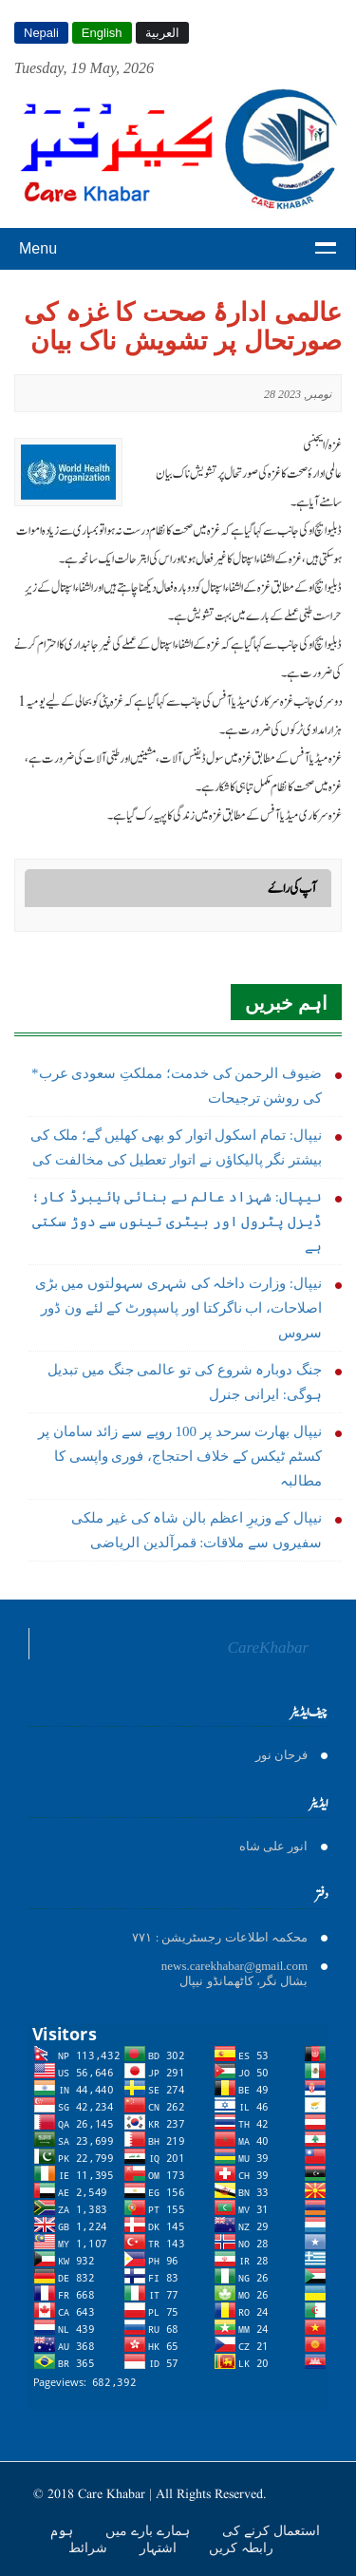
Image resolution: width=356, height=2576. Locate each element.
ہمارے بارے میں (149, 2530)
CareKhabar (268, 1647)
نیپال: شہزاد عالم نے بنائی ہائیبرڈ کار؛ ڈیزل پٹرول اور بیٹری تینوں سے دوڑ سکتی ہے (176, 1221)
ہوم (63, 2530)
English (102, 33)
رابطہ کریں (241, 2547)
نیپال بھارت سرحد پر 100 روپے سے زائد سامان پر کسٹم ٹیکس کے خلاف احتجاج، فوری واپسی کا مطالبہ (180, 1456)
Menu (38, 248)
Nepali (41, 33)
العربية (162, 33)
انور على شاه (274, 1846)
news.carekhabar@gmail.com (234, 1966)
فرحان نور (281, 1755)
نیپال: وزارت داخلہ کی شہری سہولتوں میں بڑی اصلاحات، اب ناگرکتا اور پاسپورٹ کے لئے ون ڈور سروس (178, 1308)
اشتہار (160, 2547)
